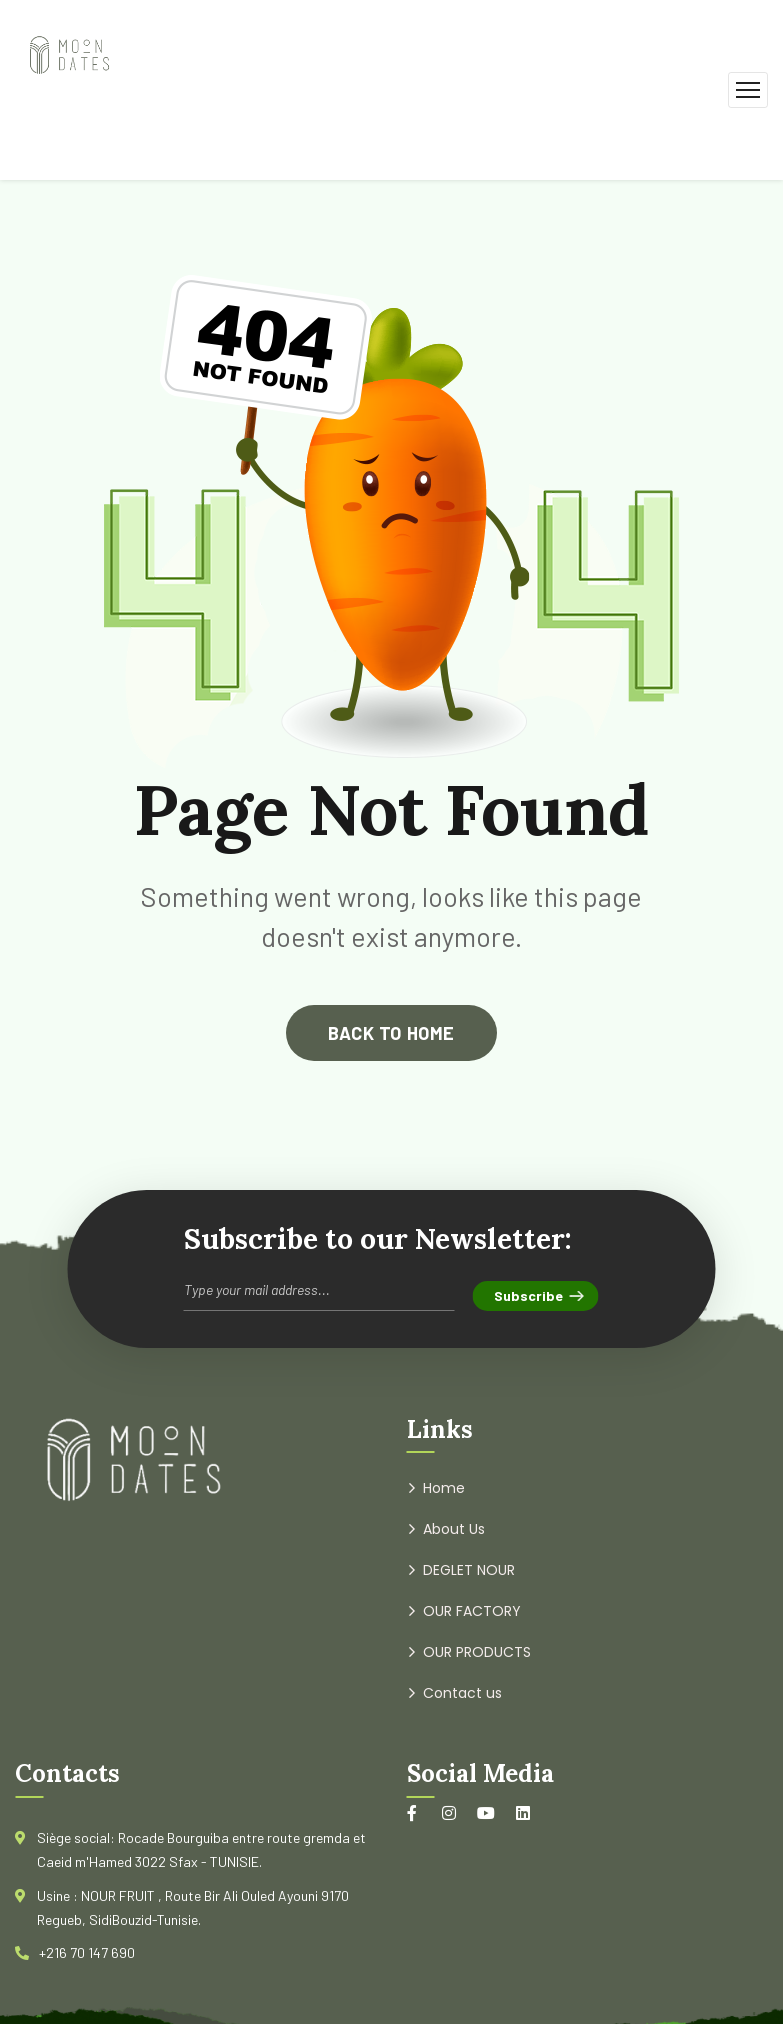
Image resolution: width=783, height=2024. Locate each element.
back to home (391, 1033)
